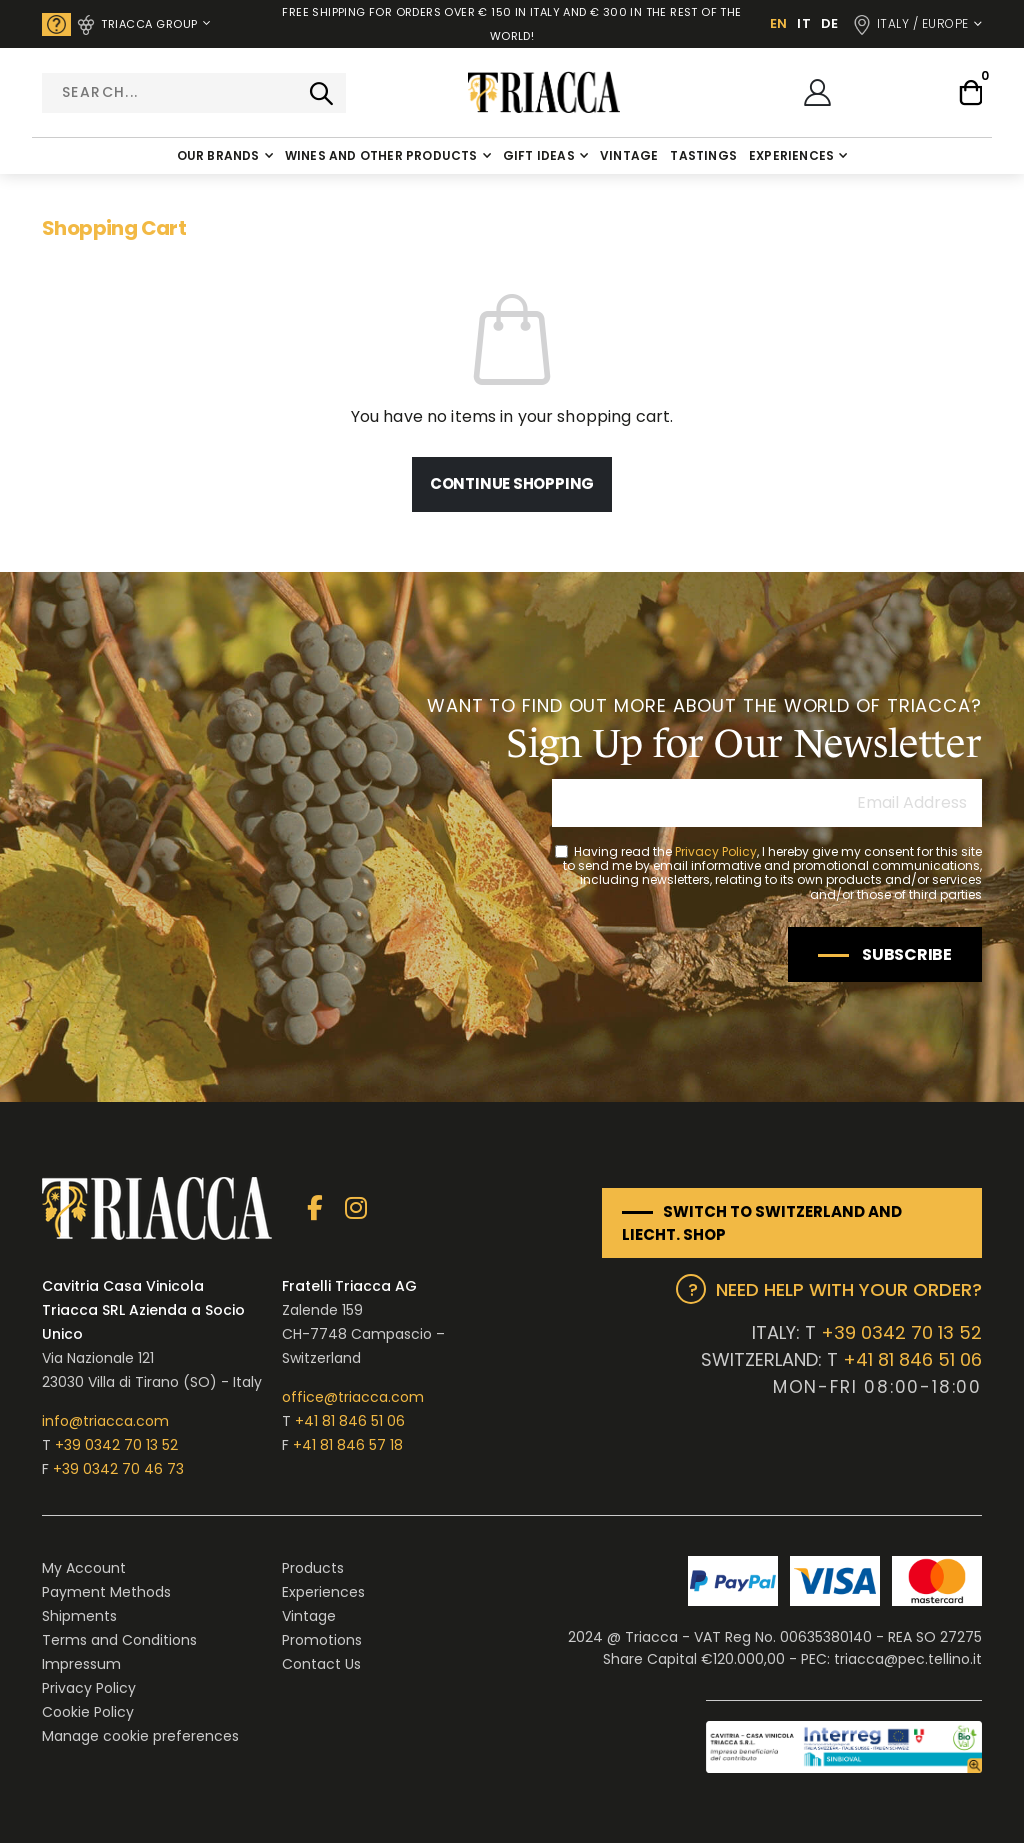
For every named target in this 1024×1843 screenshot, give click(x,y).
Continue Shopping (512, 483)
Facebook (314, 1208)
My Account (84, 1568)
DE (830, 23)
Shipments (79, 1616)
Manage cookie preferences (140, 1736)
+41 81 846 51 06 (350, 1421)
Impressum (81, 1664)
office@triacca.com (353, 1397)
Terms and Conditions (119, 1640)
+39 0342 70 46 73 (118, 1469)
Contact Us (321, 1664)
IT (804, 23)
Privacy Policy (716, 851)
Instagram (355, 1208)
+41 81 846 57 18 (348, 1445)
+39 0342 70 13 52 (116, 1445)
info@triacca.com (105, 1421)
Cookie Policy (88, 1712)
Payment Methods (106, 1592)
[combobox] (194, 93)
